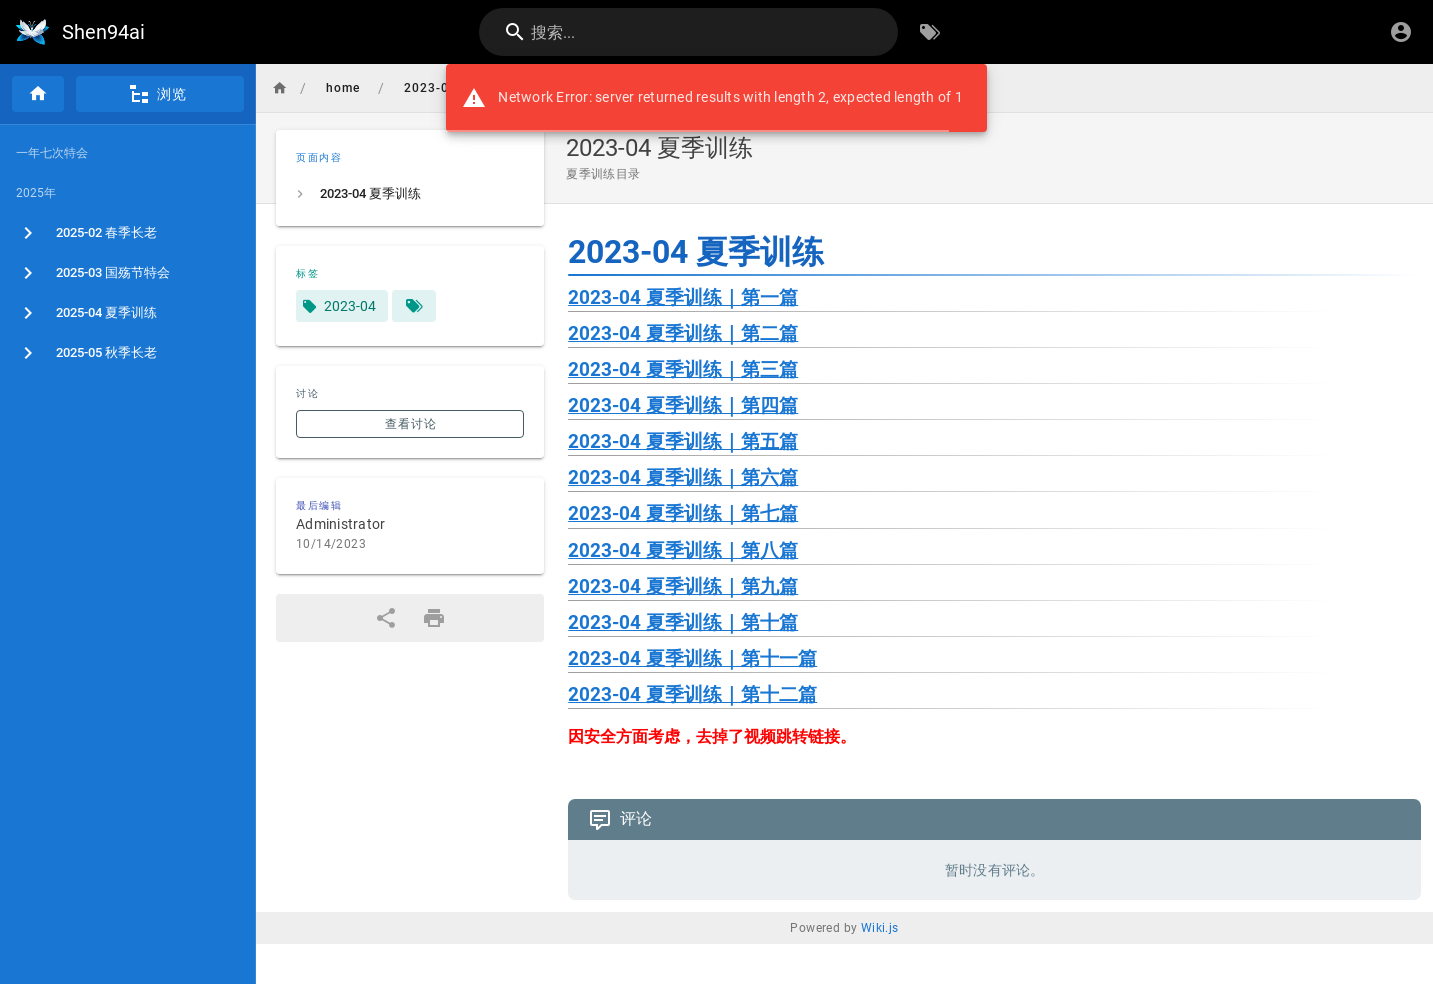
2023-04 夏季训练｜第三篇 (683, 370)
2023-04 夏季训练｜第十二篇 (692, 695)
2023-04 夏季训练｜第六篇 (683, 478)
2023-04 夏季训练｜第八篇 (683, 551)
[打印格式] (434, 618)
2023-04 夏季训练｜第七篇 (683, 514)
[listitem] (410, 194)
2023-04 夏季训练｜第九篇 (683, 587)
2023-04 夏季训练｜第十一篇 (692, 659)
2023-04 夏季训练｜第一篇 (683, 298)
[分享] (386, 618)
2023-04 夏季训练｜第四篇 (683, 406)
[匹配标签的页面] (414, 306)
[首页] (38, 94)
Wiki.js (880, 928)
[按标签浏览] (930, 32)
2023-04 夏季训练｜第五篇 (683, 442)
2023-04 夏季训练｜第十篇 (683, 623)
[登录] (1401, 32)
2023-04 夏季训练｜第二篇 (683, 334)
